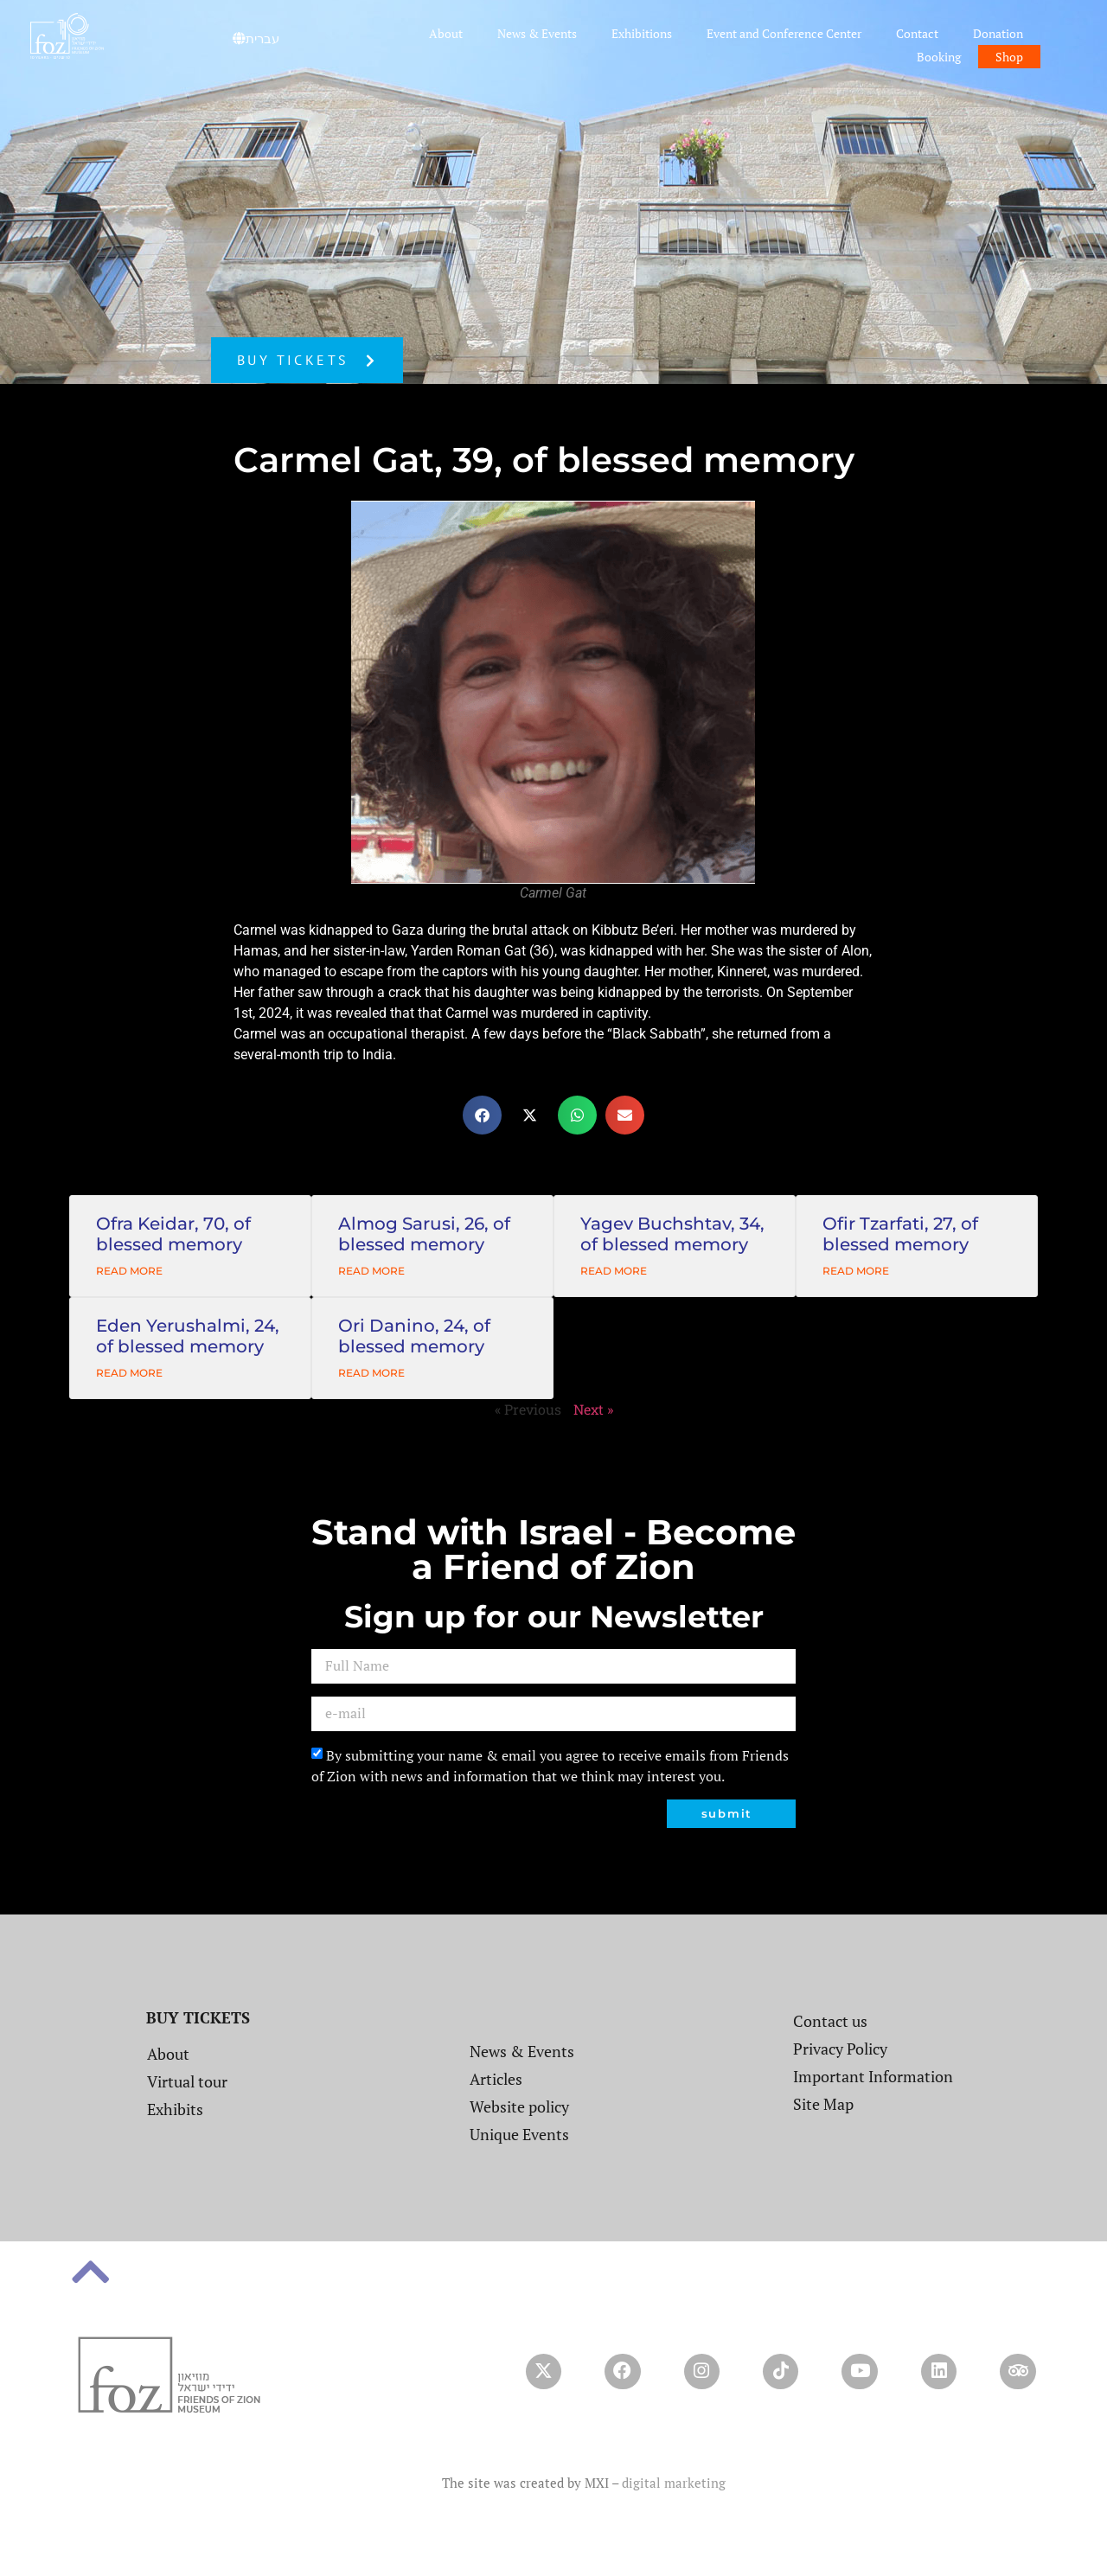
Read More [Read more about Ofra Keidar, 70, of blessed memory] (129, 1270)
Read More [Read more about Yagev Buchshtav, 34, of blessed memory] (613, 1270)
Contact (917, 33)
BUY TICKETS (198, 2017)
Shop (1009, 56)
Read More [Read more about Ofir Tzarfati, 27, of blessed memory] (855, 1270)
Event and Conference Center (784, 33)
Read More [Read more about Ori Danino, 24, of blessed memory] (371, 1372)
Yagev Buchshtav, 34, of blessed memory (672, 1234)
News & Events (537, 33)
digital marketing (674, 2501)
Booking (939, 56)
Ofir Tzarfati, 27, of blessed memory (900, 1234)
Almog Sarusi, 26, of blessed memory (424, 1234)
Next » (593, 1409)
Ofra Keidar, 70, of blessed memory (173, 1234)
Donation (998, 33)
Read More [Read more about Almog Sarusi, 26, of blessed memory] (371, 1270)
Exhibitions (641, 33)
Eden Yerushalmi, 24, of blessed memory (187, 1336)
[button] (482, 1115)
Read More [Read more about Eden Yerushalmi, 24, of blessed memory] (129, 1372)
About (446, 33)
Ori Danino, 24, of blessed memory (414, 1336)
